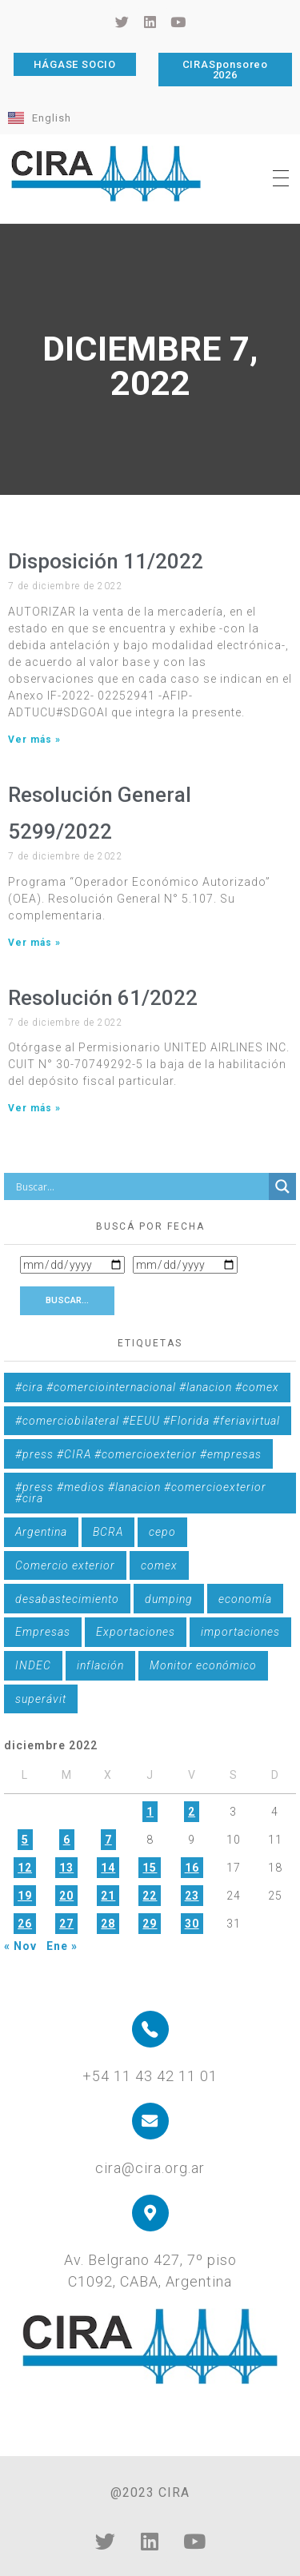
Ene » (62, 1946)
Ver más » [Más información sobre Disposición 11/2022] (34, 739)
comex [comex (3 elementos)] (159, 1565)
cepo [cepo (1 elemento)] (162, 1531)
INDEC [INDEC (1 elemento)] (33, 1665)
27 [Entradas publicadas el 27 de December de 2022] (66, 1923)
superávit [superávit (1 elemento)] (40, 1699)
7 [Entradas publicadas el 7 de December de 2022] (108, 1839)
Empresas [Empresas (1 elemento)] (42, 1631)
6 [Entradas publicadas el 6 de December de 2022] (66, 1839)
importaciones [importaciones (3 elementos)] (240, 1631)
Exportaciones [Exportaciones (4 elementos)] (135, 1631)
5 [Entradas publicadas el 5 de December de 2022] (25, 1839)
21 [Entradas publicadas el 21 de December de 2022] (108, 1895)
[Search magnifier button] (282, 1186)
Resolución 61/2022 (103, 998)
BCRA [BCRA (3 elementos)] (108, 1531)
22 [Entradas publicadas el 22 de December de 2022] (149, 1895)
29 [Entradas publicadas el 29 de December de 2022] (149, 1923)
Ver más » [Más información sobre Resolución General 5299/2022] (34, 942)
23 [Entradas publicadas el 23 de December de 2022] (192, 1895)
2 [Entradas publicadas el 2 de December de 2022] (191, 1811)
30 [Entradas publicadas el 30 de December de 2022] (192, 1923)
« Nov (20, 1946)
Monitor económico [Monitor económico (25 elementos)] (203, 1665)
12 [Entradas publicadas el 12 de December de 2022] (25, 1867)
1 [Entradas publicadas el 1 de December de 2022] (150, 1811)
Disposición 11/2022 (105, 561)
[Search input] (140, 1186)
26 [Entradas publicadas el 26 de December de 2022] (25, 1923)
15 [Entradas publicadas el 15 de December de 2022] (149, 1867)
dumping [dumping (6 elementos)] (169, 1599)
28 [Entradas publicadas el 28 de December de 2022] (108, 1923)
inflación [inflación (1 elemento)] (100, 1665)
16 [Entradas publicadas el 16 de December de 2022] (192, 1867)
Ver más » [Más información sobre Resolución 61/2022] (34, 1108)
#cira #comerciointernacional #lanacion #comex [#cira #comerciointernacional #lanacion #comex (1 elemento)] (147, 1387)
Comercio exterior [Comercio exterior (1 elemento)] (65, 1565)
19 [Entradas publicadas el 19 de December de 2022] (25, 1895)
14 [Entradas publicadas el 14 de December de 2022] (108, 1867)
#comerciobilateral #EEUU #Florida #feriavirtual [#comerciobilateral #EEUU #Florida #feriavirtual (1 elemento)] (147, 1420)
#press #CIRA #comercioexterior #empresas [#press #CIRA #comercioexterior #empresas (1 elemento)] (138, 1454)
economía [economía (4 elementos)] (245, 1599)
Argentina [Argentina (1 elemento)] (41, 1531)
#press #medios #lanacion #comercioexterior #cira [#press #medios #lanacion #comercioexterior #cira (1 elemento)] (140, 1493)
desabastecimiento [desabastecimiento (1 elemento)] (67, 1599)
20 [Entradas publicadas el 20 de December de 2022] (66, 1895)
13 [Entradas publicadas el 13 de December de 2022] (66, 1867)
